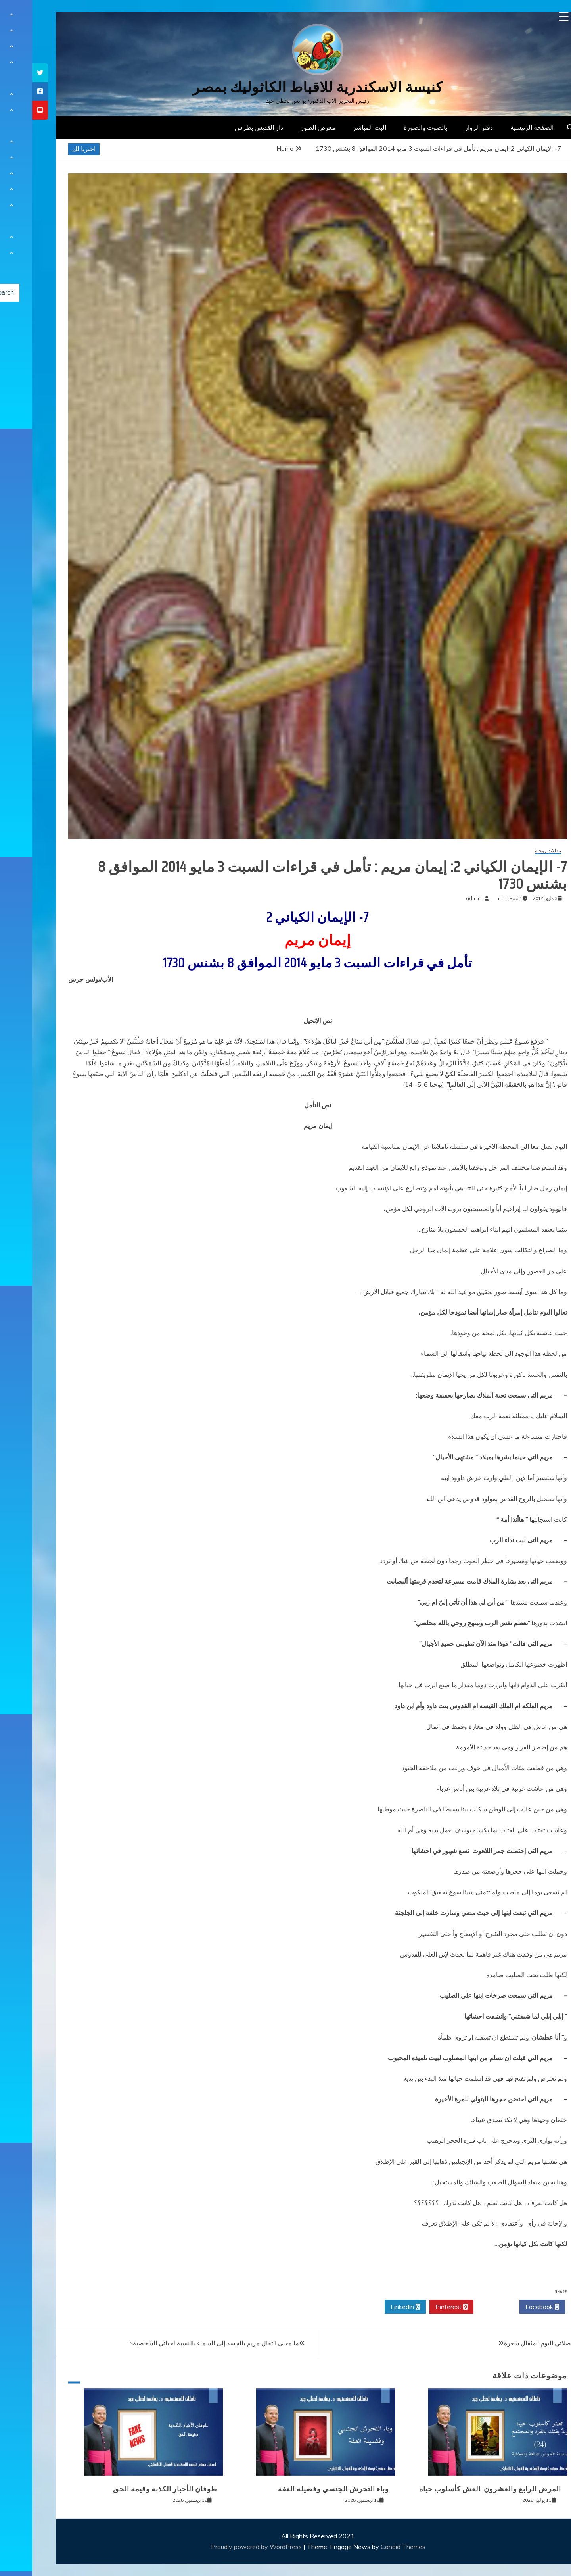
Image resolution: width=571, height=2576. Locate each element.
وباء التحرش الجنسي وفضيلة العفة (301, 2489)
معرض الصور (285, 127)
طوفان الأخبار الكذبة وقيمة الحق (133, 2489)
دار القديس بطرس (227, 127)
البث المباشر (337, 127)
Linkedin (373, 2307)
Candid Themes (371, 2547)
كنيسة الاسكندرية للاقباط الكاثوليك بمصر (286, 87)
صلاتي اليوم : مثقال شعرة (505, 2343)
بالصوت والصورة (393, 127)
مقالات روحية (516, 851)
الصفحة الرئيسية (499, 127)
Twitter (464, 2307)
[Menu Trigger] (531, 17)
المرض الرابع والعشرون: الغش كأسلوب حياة (458, 2489)
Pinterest (419, 2307)
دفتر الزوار (447, 127)
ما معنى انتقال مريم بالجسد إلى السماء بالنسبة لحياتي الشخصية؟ (182, 2343)
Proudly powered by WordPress (225, 2547)
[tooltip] (8, 72)
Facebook (510, 2307)
